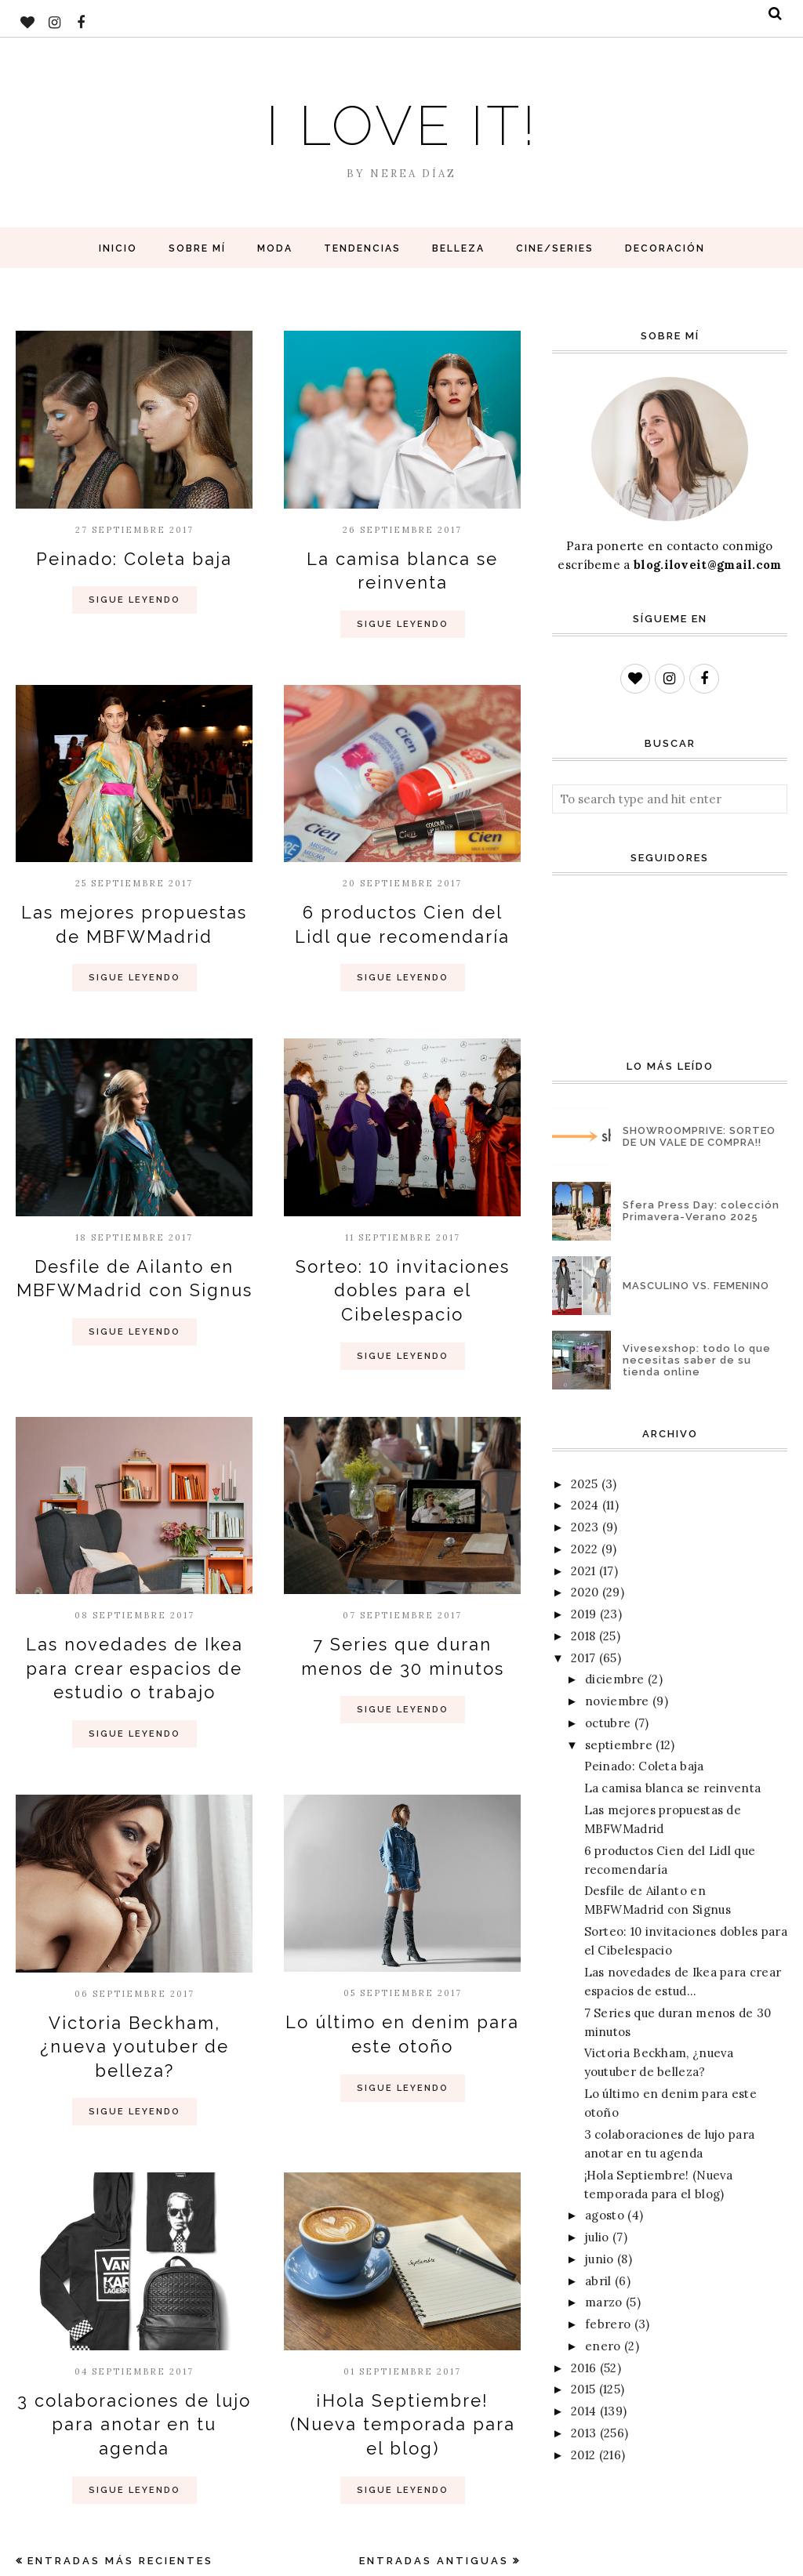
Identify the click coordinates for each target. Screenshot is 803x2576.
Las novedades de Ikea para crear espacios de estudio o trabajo (134, 1621)
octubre (607, 1723)
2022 (584, 1549)
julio (597, 2237)
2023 (584, 1527)
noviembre (617, 1701)
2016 (583, 2367)
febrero (607, 2324)
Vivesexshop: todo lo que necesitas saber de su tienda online (697, 1360)
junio (599, 2259)
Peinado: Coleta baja (134, 557)
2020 (584, 1592)
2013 (583, 2433)
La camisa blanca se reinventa (672, 1788)
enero (603, 2346)
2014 (583, 2411)
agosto (604, 2215)
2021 (583, 1570)
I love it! (401, 119)
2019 (583, 1614)
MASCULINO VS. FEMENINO (696, 1286)
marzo (604, 2302)
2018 (583, 1636)
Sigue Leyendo (134, 597)
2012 (583, 2454)
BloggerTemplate (192, 2556)
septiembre (618, 1744)
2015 (583, 2389)
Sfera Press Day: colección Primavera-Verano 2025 (701, 1211)
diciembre (615, 1679)
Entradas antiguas (434, 2448)
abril (598, 2280)
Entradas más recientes (120, 2448)
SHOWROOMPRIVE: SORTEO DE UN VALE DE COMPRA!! (699, 1136)
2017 (583, 1657)
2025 (584, 1483)
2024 (584, 1505)
